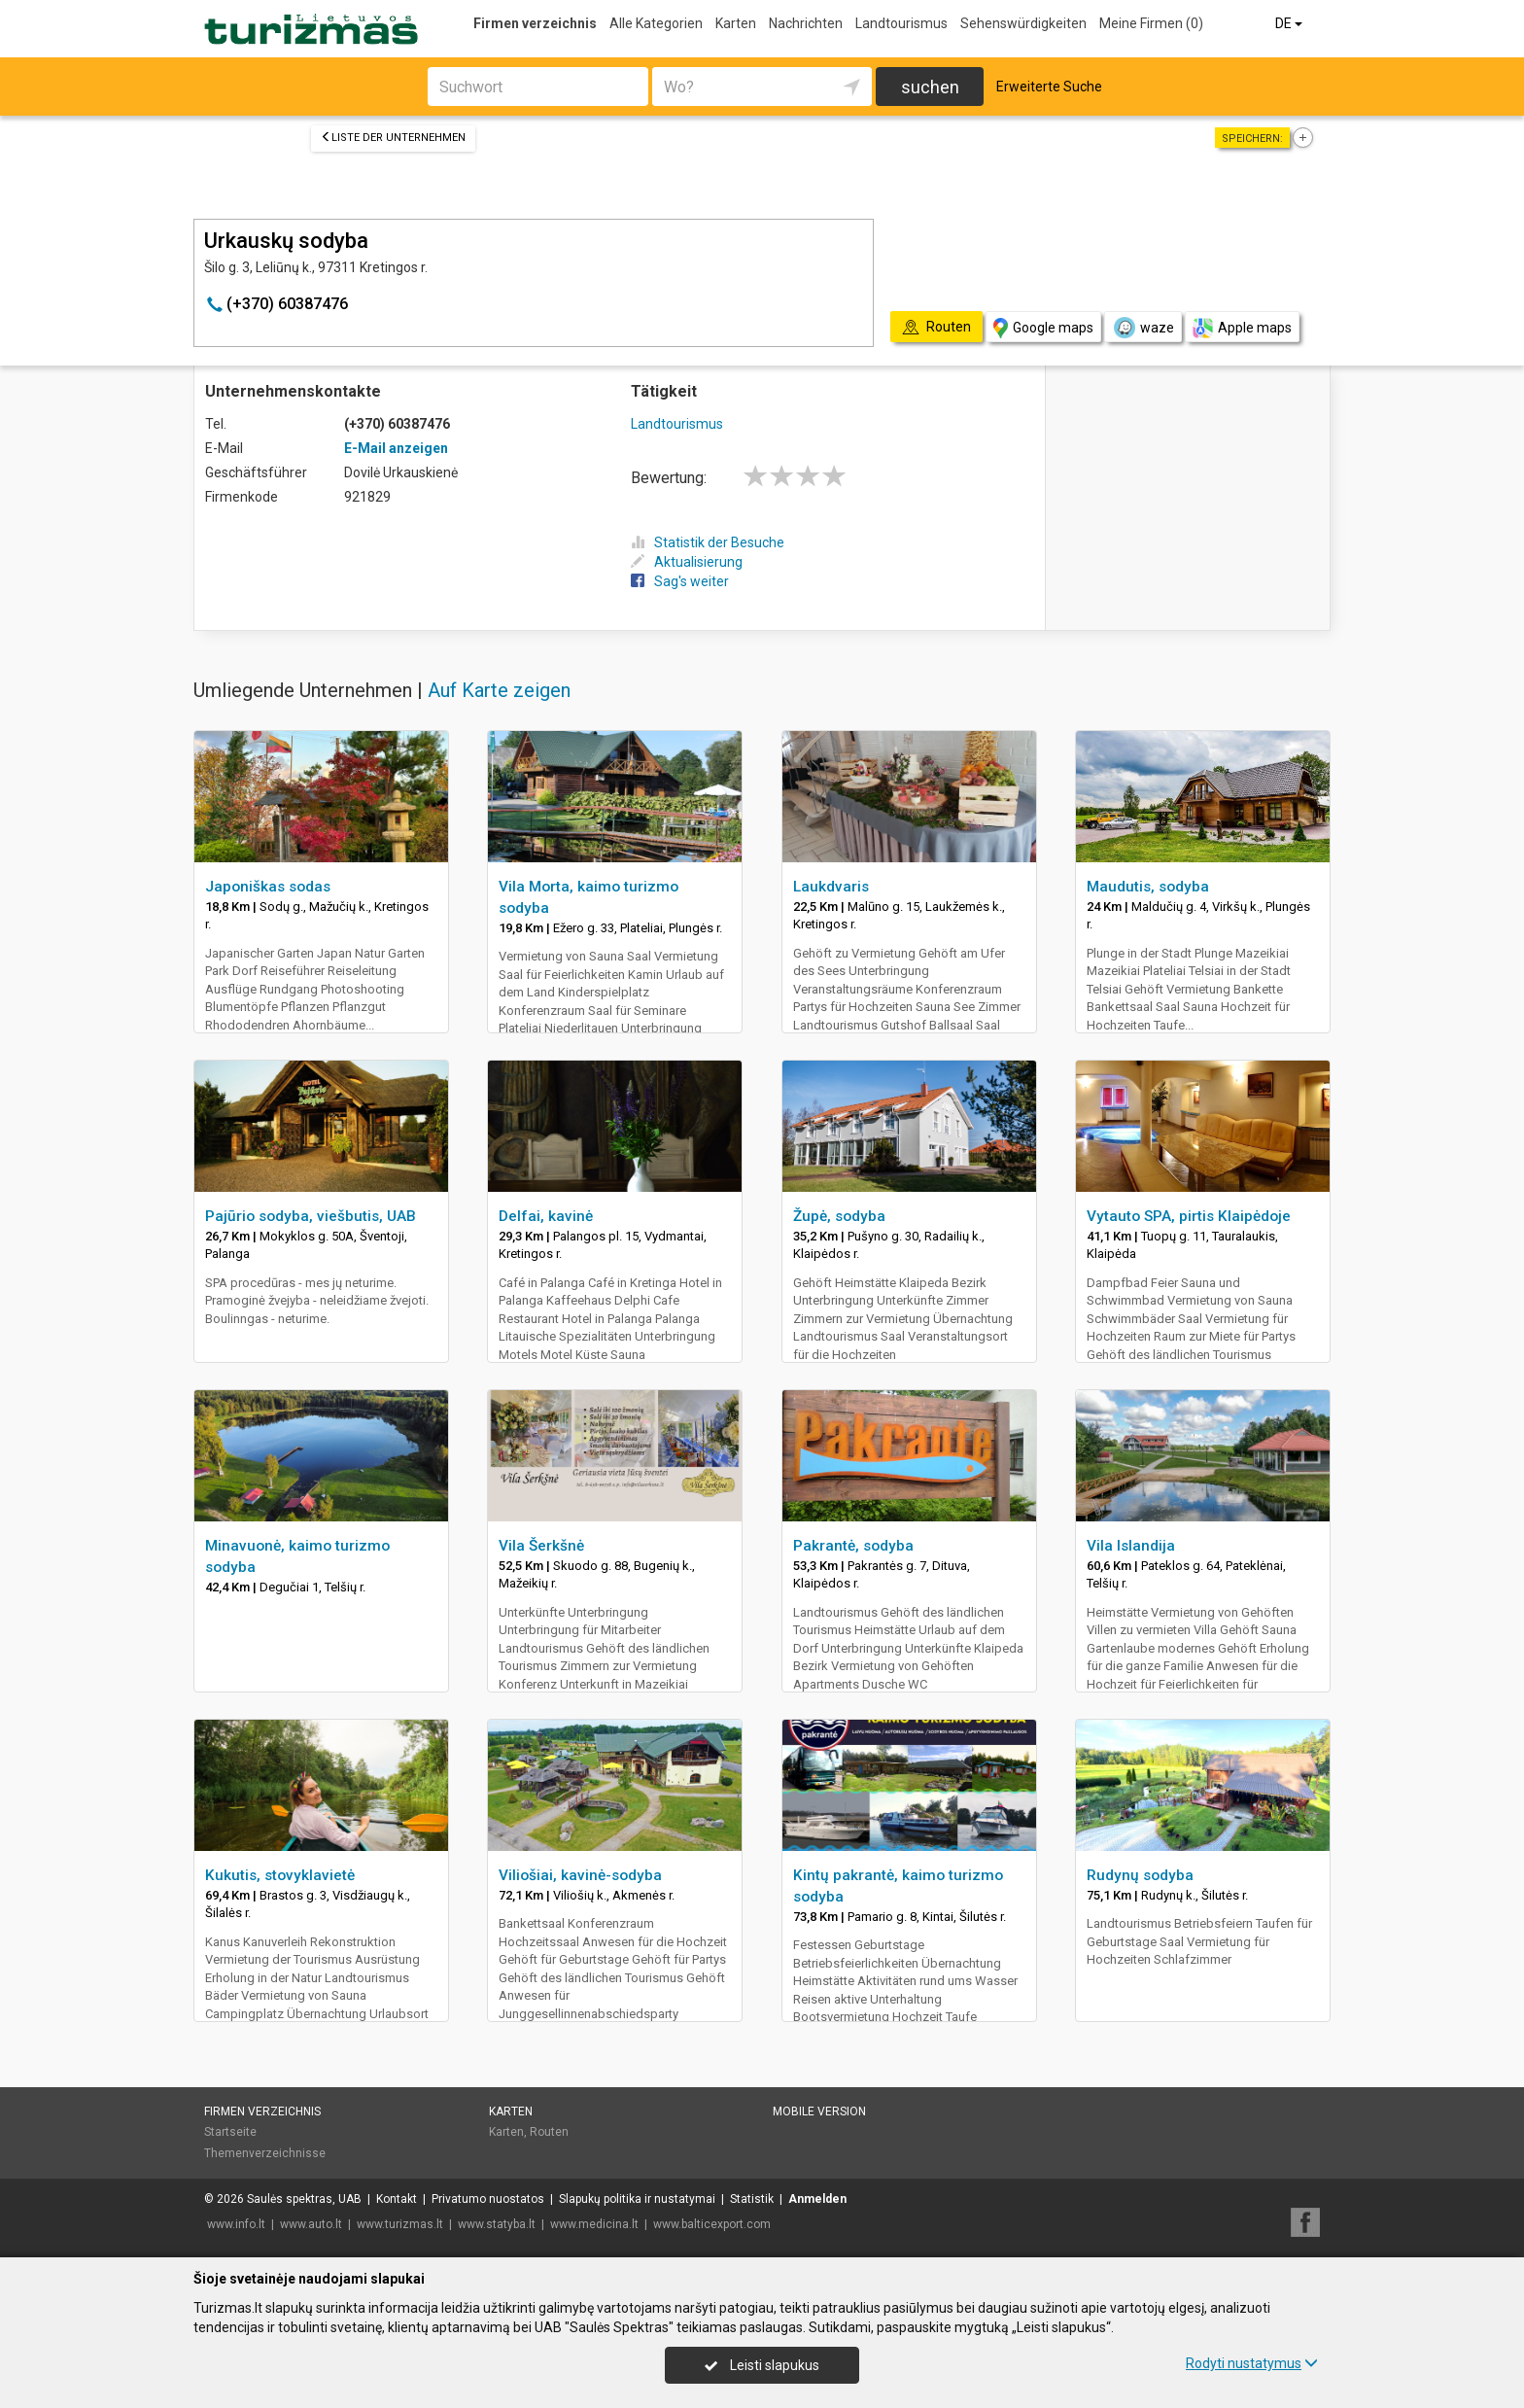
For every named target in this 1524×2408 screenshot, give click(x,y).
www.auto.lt (311, 2224)
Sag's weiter (680, 581)
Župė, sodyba (839, 1216)
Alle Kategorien (656, 23)
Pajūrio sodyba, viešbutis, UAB (310, 1216)
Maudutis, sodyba (1148, 886)
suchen (930, 87)
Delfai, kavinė (546, 1216)
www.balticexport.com (712, 2224)
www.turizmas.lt (400, 2224)
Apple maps (1242, 328)
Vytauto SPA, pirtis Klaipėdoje (1189, 1216)
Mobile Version (819, 2111)
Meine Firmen (1151, 23)
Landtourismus (901, 23)
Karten (735, 23)
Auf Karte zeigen (499, 690)
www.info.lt (236, 2224)
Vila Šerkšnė (541, 1545)
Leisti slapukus (762, 2365)
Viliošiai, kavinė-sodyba (580, 1875)
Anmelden (817, 2199)
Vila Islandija (1131, 1545)
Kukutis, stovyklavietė (280, 1875)
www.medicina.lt (594, 2224)
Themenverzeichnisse (265, 2153)
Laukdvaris (831, 886)
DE (1290, 23)
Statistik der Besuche (707, 542)
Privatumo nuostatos (488, 2199)
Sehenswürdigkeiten (1023, 23)
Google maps (1043, 328)
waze (1143, 327)
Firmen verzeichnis (535, 23)
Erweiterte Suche (1049, 86)
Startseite (230, 2132)
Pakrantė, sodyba (853, 1545)
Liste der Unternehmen (393, 137)
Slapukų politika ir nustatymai (637, 2199)
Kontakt (396, 2199)
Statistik (752, 2199)
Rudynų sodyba (1140, 1875)
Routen (549, 2132)
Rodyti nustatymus (1252, 2363)
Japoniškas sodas (267, 886)
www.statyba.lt (497, 2224)
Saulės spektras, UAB (304, 2199)
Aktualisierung (687, 562)
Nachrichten (806, 23)
